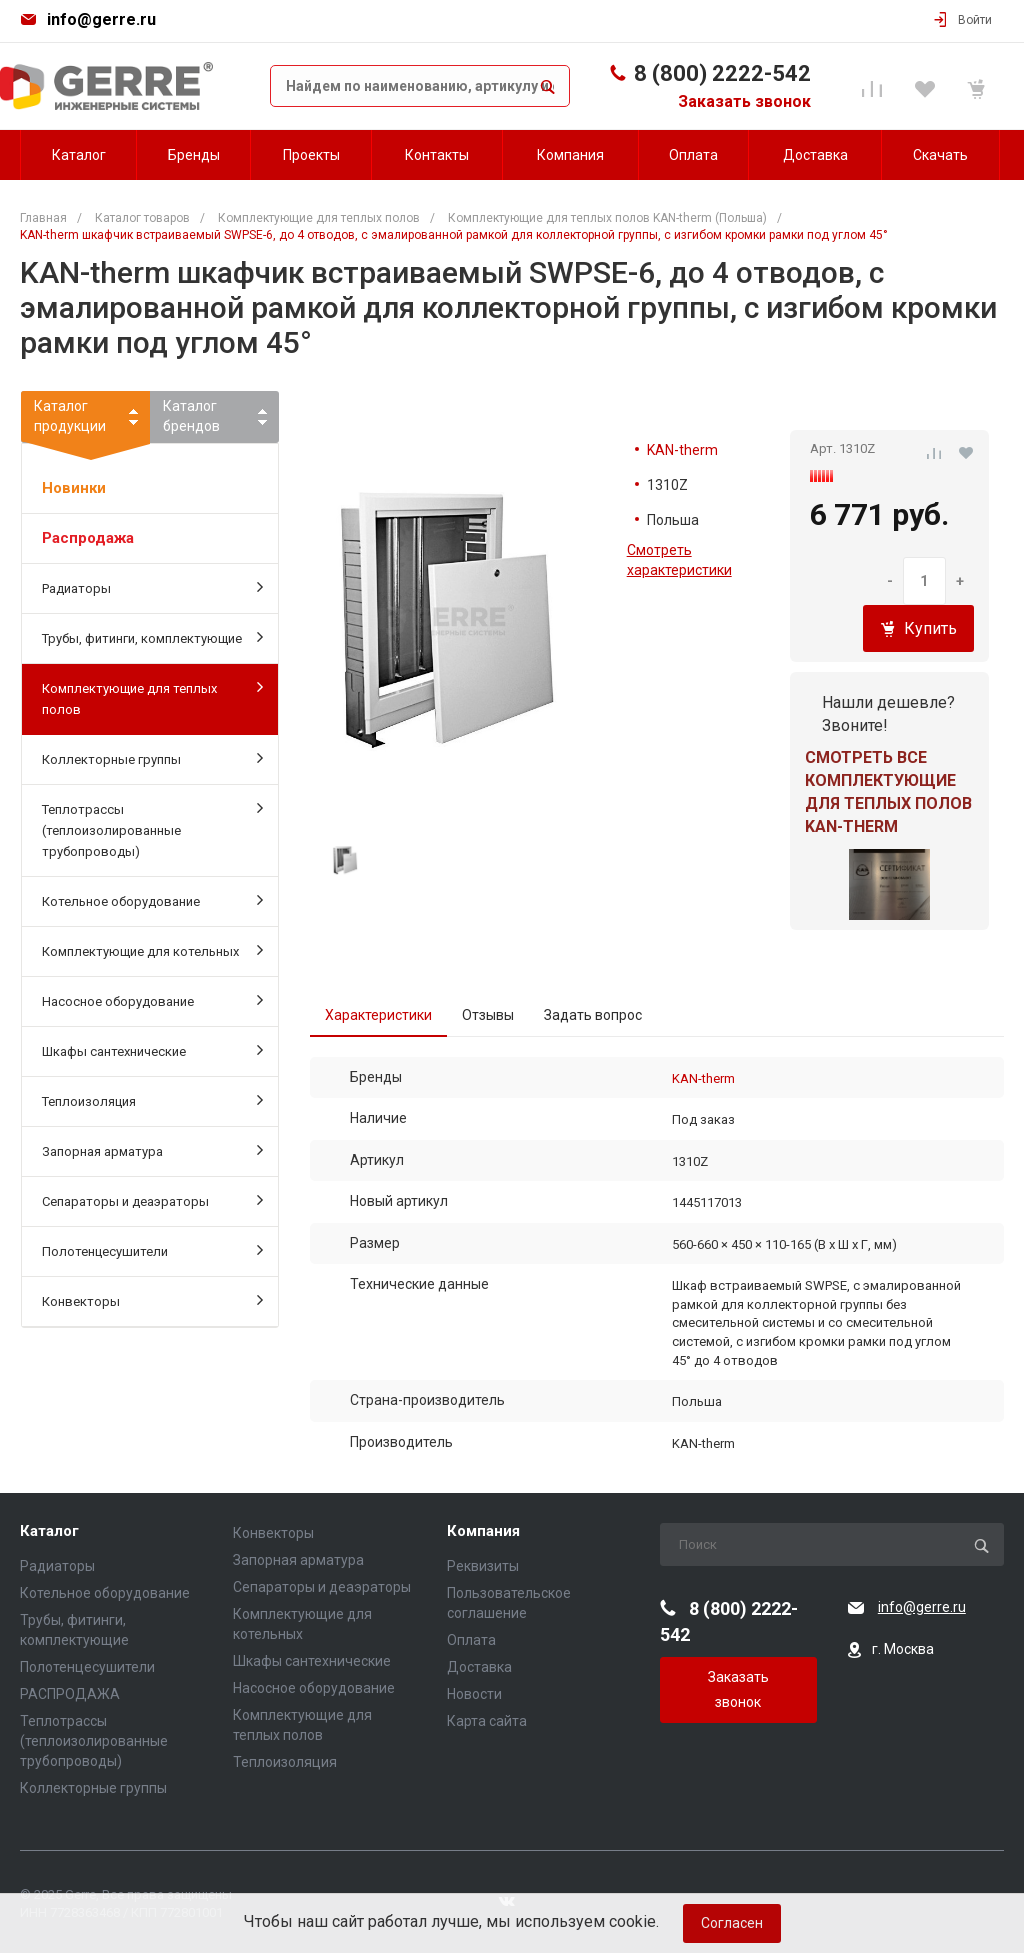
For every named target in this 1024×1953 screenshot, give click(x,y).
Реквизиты (483, 1566)
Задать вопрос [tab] (593, 1015)
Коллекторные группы (152, 758)
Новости (474, 1694)
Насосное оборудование (152, 1000)
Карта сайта (487, 1721)
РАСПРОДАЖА (70, 1694)
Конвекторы (152, 1300)
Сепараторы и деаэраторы (152, 1200)
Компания (483, 1531)
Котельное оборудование (152, 900)
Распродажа (88, 538)
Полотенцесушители (152, 1250)
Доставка (479, 1667)
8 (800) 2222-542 (722, 73)
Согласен (732, 1923)
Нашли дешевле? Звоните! (888, 714)
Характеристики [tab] (378, 1015)
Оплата (471, 1640)
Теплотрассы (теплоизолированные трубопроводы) (152, 829)
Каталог (49, 1531)
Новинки (74, 488)
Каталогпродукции (85, 420)
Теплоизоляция (152, 1100)
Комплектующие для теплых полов (152, 697)
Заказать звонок (744, 101)
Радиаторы (152, 587)
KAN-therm (682, 450)
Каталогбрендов (191, 416)
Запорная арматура (152, 1150)
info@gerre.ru (101, 19)
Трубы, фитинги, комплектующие (152, 637)
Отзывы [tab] (488, 1015)
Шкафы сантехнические (152, 1050)
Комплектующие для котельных (152, 950)
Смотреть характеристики (679, 560)
